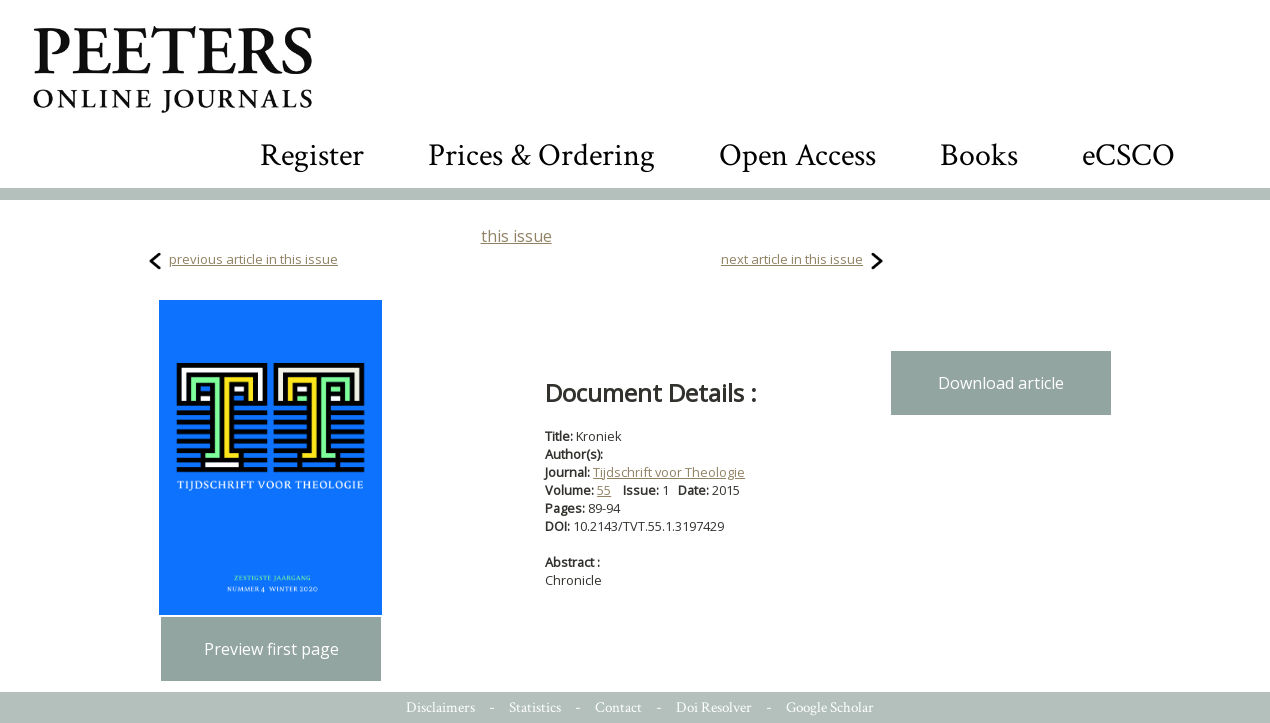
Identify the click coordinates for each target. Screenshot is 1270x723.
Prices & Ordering (541, 155)
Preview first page (271, 649)
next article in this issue (792, 259)
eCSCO (1128, 155)
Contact (618, 707)
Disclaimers (440, 707)
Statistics (535, 707)
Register (312, 155)
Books (979, 155)
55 (604, 490)
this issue (516, 236)
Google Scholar (830, 707)
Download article (1001, 383)
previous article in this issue (253, 259)
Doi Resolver (714, 707)
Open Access (797, 155)
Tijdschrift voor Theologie (669, 472)
